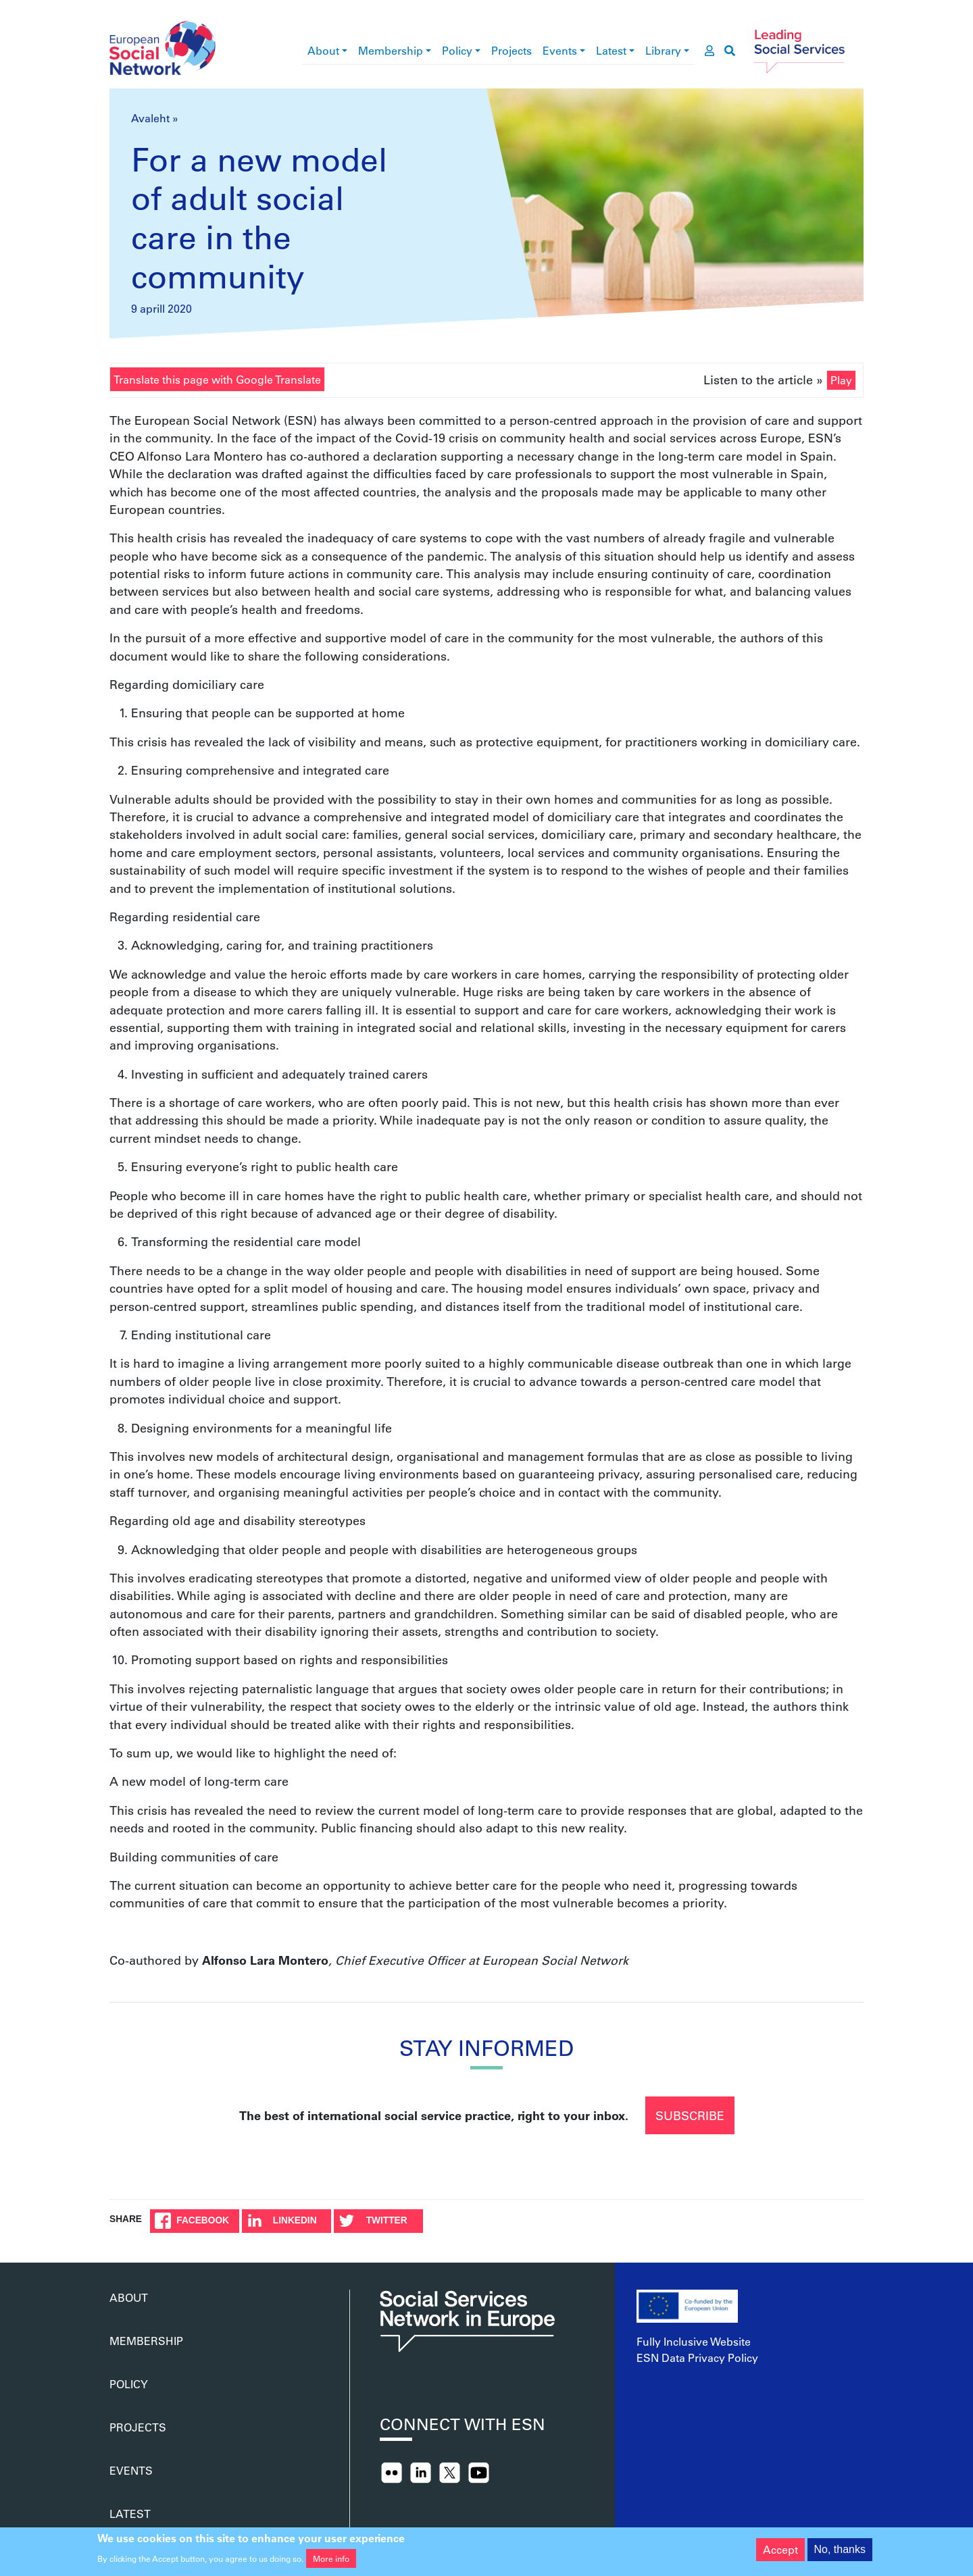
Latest (611, 50)
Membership (390, 50)
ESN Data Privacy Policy (697, 2357)
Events (560, 50)
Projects (511, 50)
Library (663, 50)
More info (331, 2558)
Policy (457, 50)
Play (841, 380)
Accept (780, 2549)
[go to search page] (729, 51)
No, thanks (840, 2549)
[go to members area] (709, 51)
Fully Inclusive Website (694, 2341)
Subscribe (689, 2115)
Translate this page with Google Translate (217, 379)
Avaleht (150, 118)
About (323, 50)
